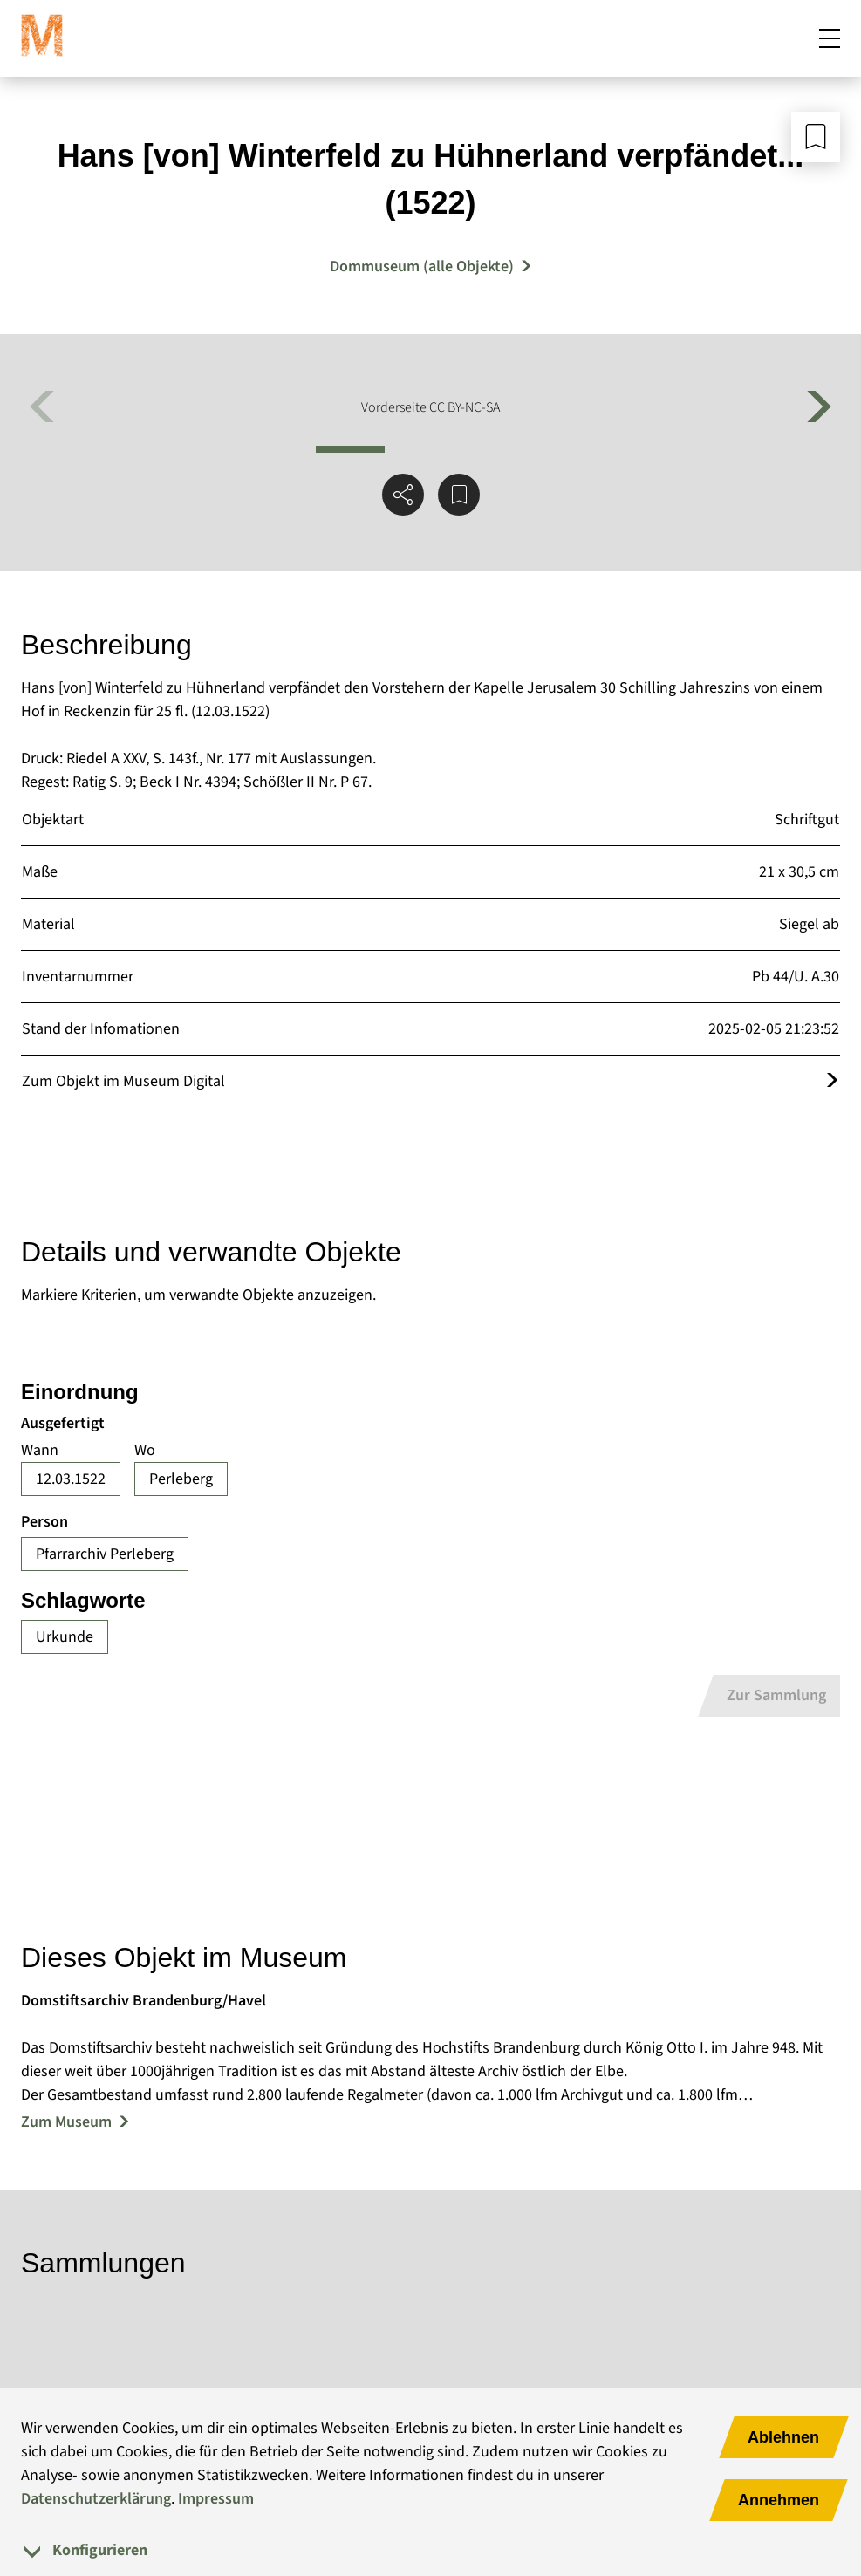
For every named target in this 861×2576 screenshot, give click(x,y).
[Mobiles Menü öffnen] (829, 38)
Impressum (216, 2499)
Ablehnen (783, 2437)
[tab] (430, 2550)
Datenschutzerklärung (96, 2499)
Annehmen (778, 2500)
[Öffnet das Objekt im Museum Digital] (832, 1081)
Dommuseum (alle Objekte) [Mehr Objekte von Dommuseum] (422, 266)
